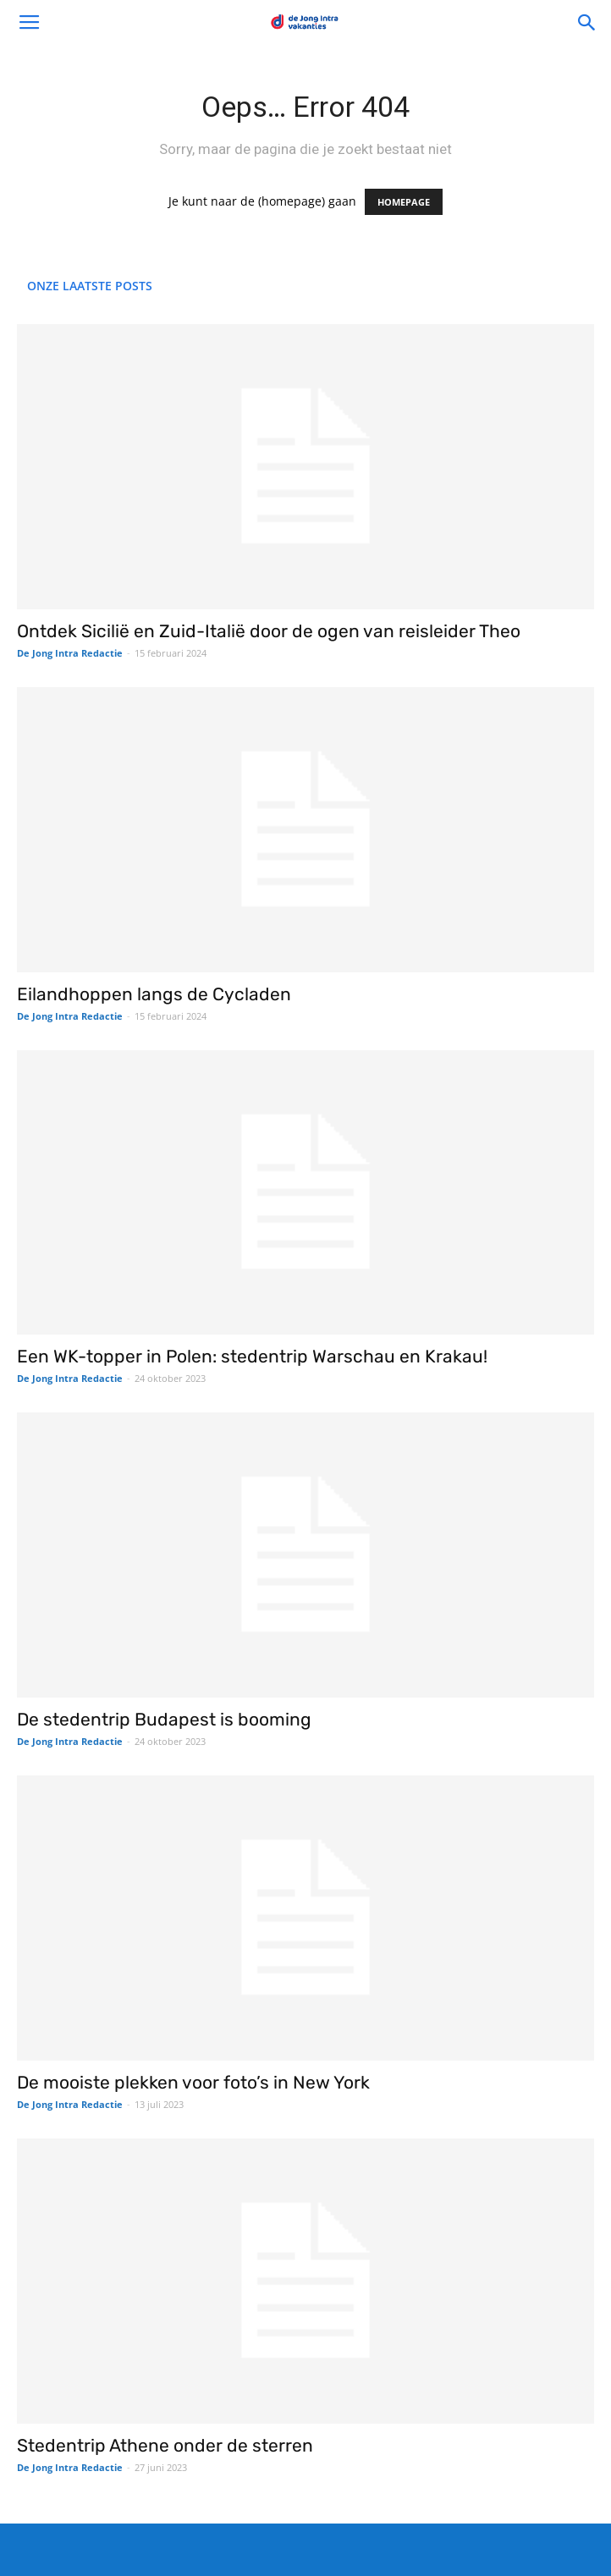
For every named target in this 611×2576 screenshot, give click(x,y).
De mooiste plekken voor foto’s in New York (193, 2082)
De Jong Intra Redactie (70, 653)
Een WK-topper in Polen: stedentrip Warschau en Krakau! (252, 1356)
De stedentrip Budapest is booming (164, 1719)
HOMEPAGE (403, 201)
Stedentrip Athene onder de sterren (165, 2445)
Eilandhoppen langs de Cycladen (154, 994)
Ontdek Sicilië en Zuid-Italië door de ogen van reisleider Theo (268, 630)
